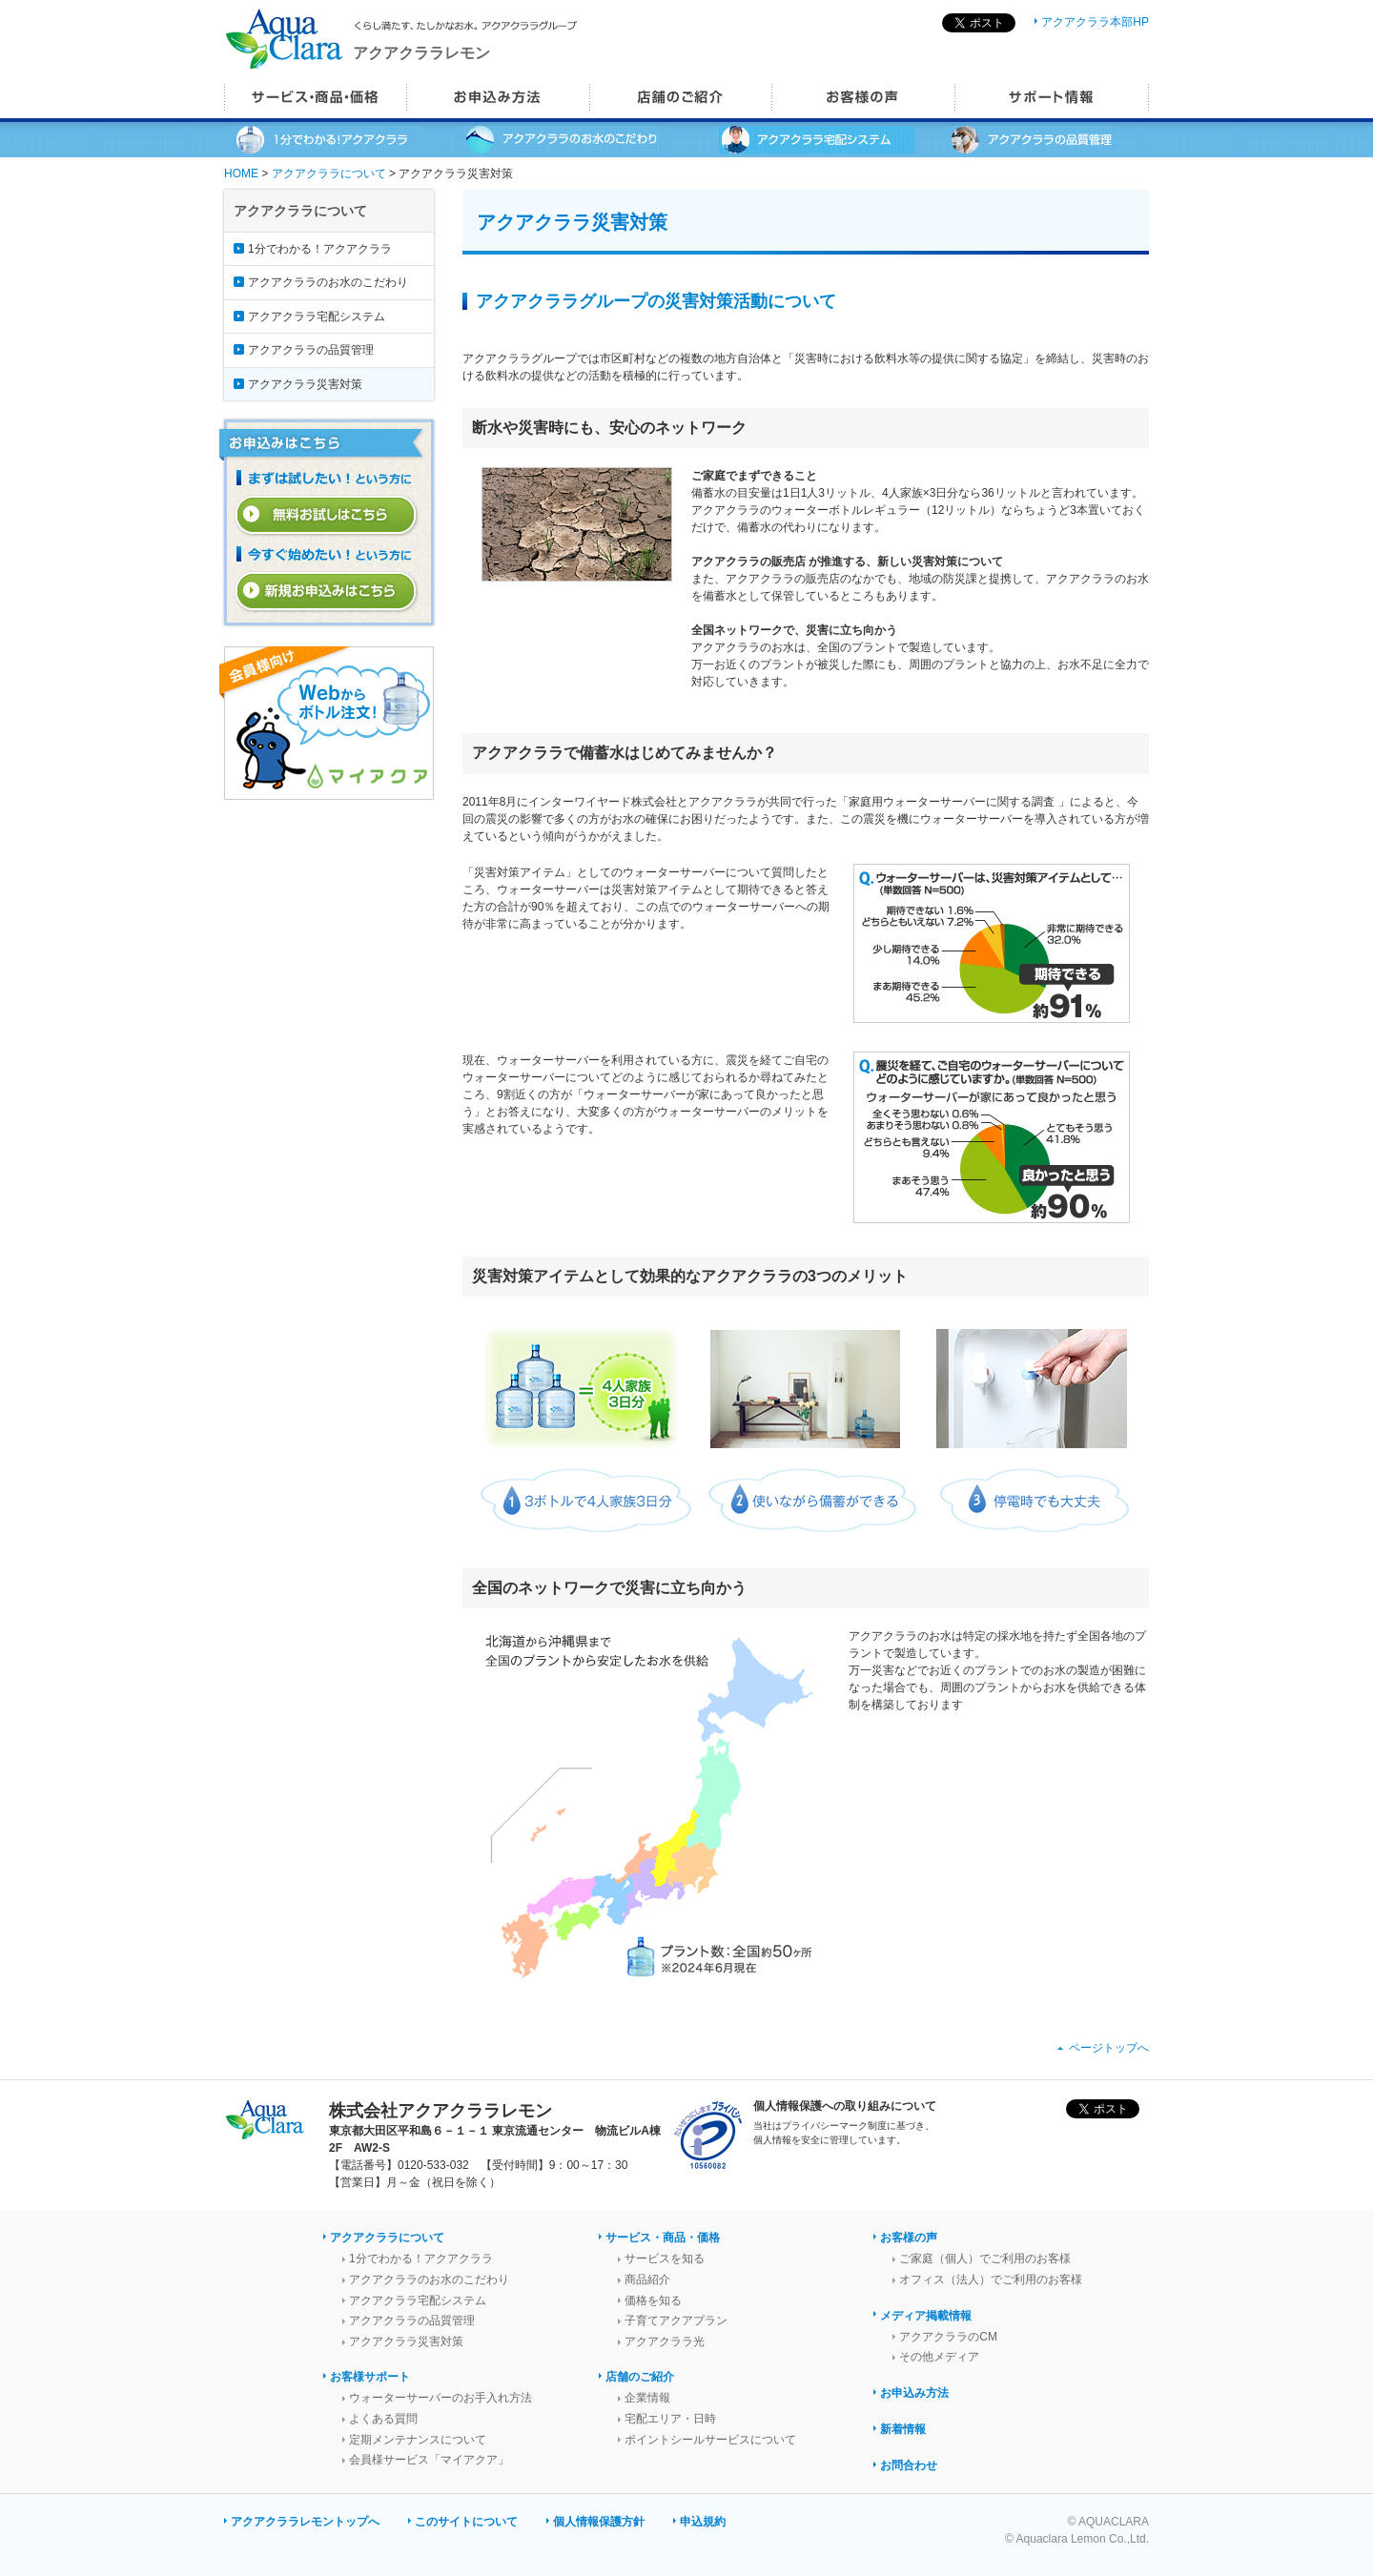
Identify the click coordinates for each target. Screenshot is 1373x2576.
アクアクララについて (329, 173)
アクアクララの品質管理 (311, 350)
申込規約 (703, 2521)
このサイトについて (466, 2521)
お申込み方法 (914, 2393)
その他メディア (939, 2356)
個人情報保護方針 (599, 2521)
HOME (241, 173)
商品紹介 (647, 2279)
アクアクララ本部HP (1095, 22)
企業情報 (647, 2397)
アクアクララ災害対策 (305, 384)
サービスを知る (665, 2258)
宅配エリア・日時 (670, 2418)
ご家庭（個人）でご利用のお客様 (985, 2258)
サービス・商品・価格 (662, 2237)
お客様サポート (370, 2376)
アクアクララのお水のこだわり (328, 282)
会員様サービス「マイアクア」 (429, 2459)
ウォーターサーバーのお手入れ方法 (440, 2397)
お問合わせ (908, 2465)
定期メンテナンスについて (417, 2439)
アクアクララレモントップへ (305, 2521)
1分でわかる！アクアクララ (320, 249)
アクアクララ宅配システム (316, 316)
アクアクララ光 (665, 2341)
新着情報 (903, 2429)
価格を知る (653, 2300)
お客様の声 (908, 2237)
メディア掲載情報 (926, 2315)
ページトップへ (1109, 2048)
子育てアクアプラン (676, 2320)
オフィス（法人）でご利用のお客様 (990, 2279)
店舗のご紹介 (639, 2376)
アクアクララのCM (948, 2336)
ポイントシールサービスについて (710, 2439)
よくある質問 (383, 2418)
